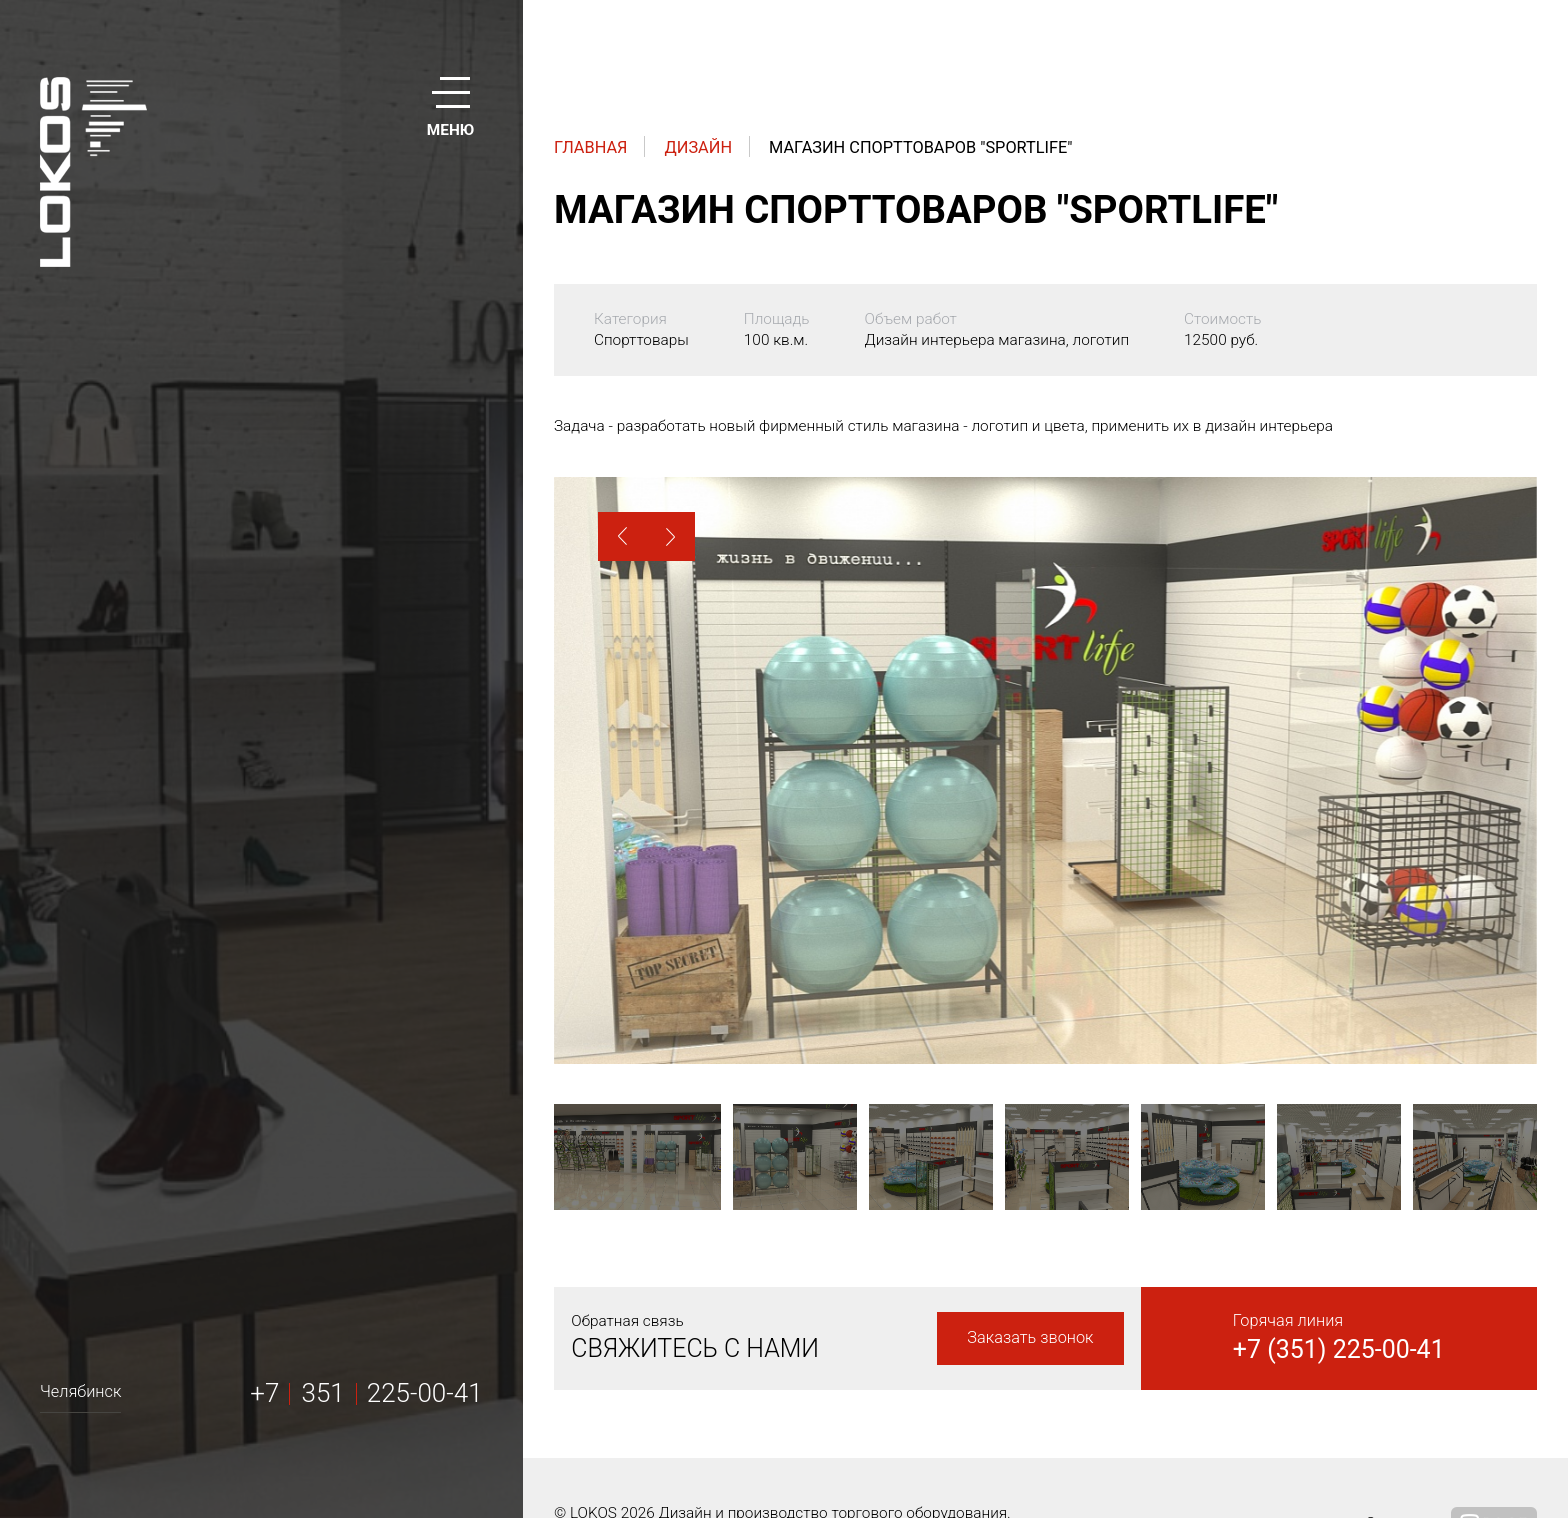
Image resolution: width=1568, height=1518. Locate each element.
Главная (591, 147)
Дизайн (699, 147)
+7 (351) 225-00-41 (1339, 1349)
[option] (1045, 770)
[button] (622, 536)
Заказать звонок (1030, 1337)
